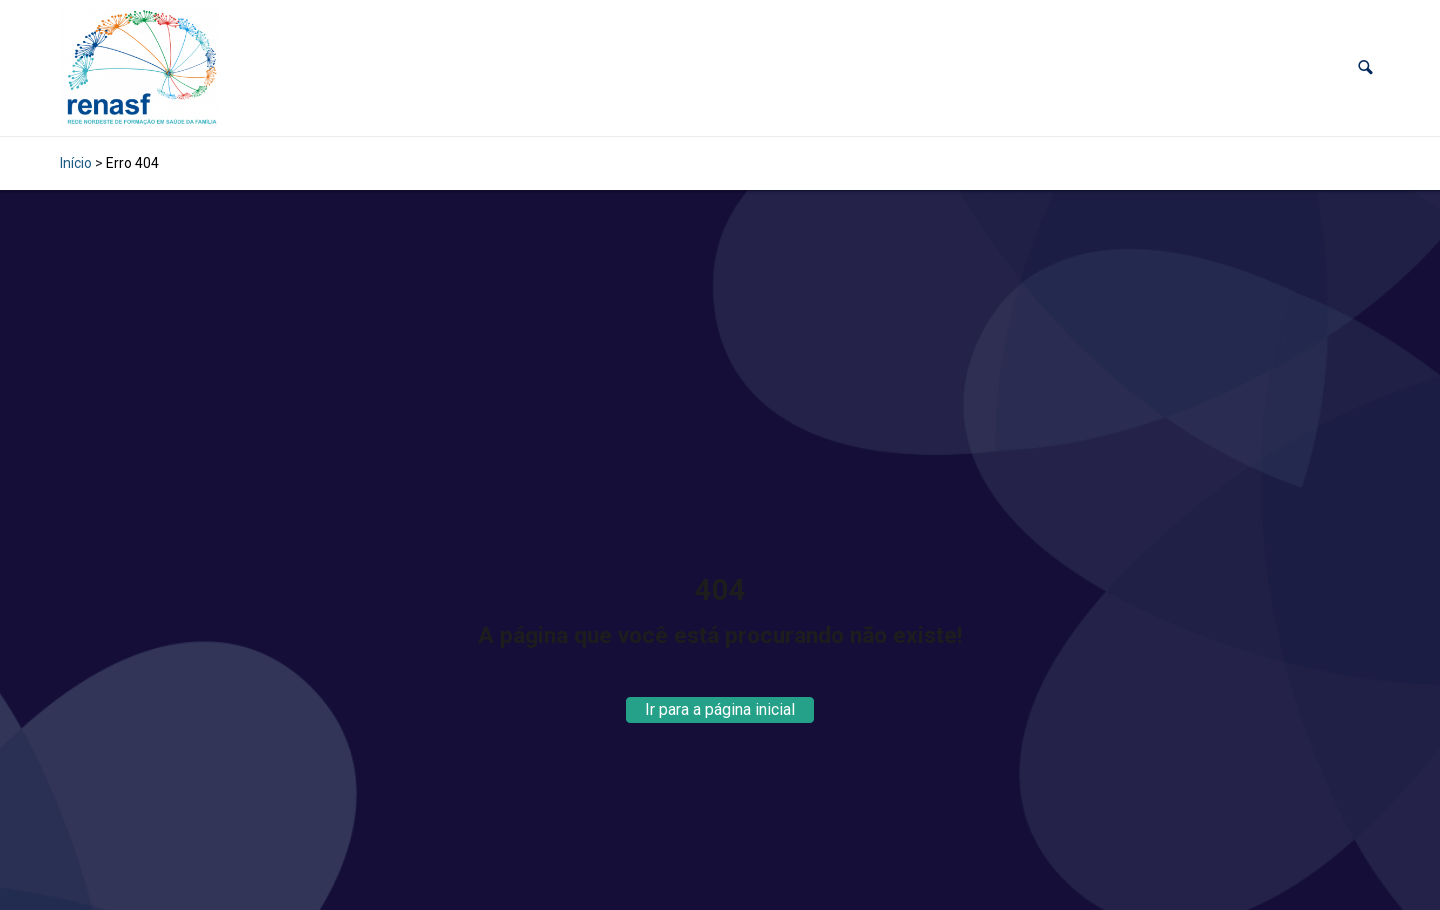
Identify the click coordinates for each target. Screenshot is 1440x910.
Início (76, 163)
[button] (1365, 67)
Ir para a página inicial (720, 709)
